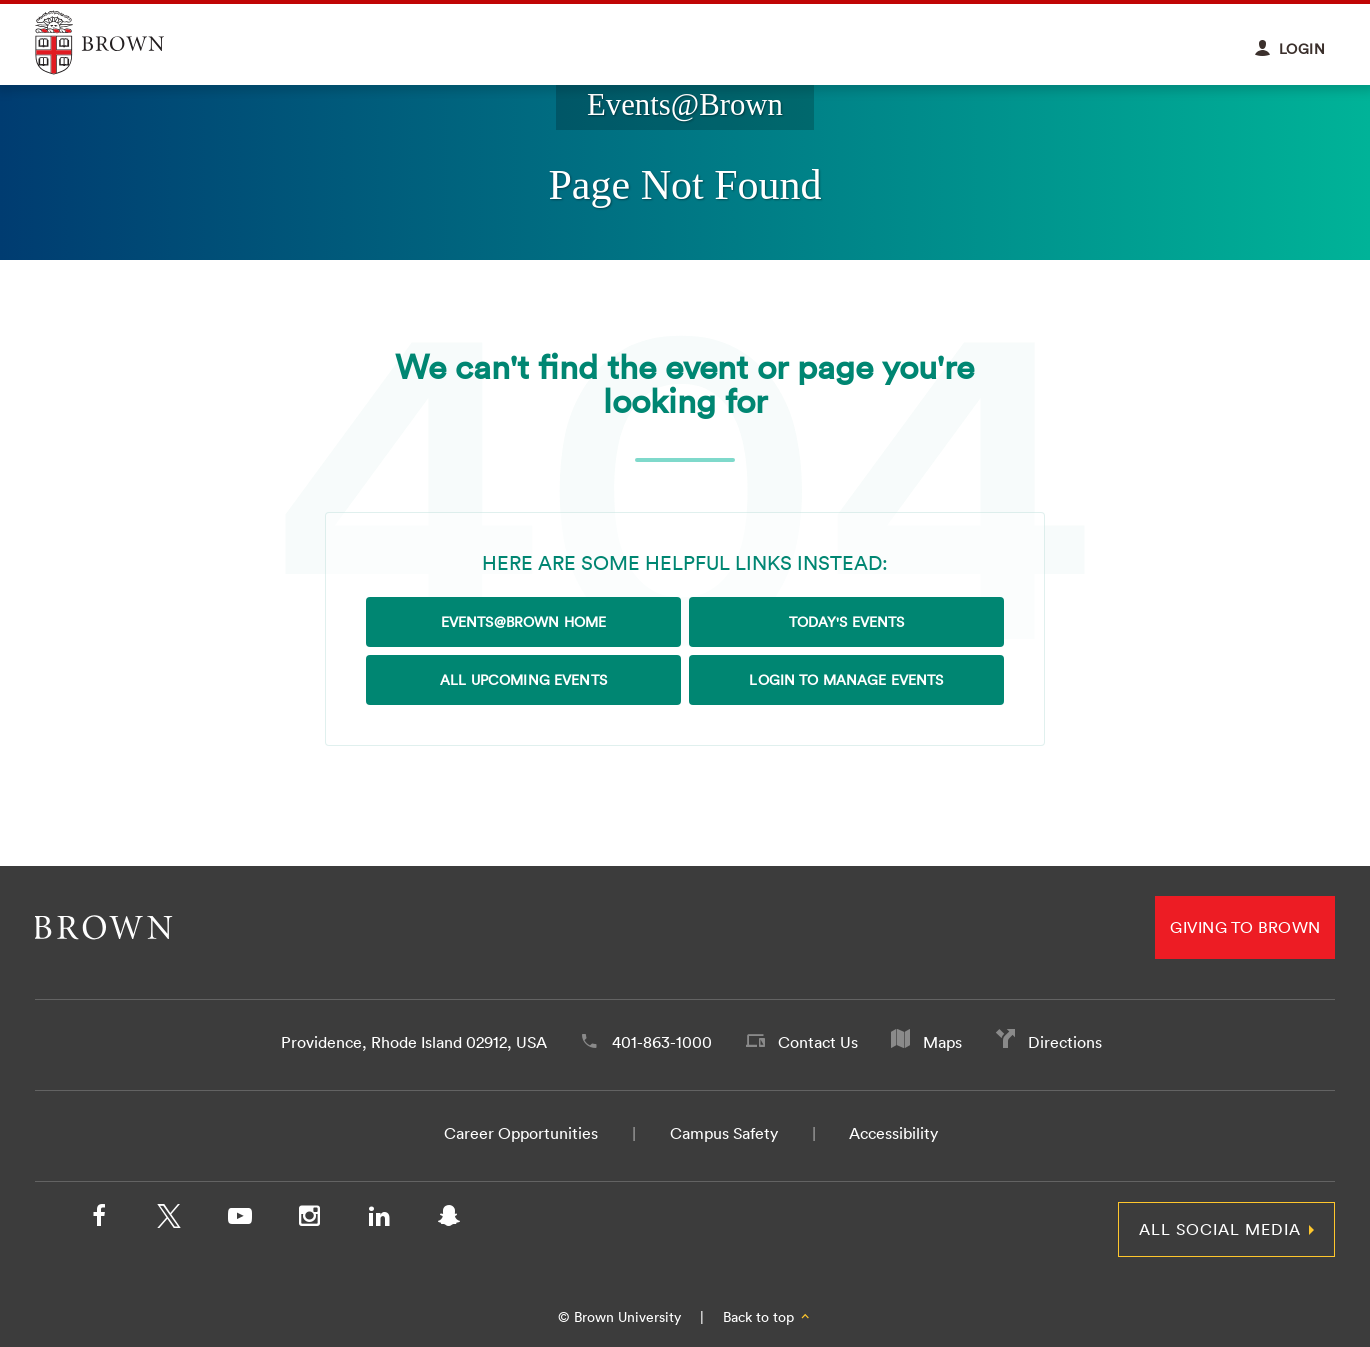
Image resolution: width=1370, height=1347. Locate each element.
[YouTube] (239, 1220)
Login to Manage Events (846, 680)
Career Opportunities (521, 1133)
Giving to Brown (1245, 927)
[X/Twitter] (169, 1220)
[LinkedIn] (379, 1220)
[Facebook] (99, 1220)
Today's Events (847, 622)
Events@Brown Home (523, 622)
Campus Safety (724, 1133)
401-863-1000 (662, 1042)
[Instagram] (309, 1220)
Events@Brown (685, 105)
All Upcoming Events (523, 680)
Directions (1065, 1042)
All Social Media (1220, 1229)
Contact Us (818, 1042)
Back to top (767, 1317)
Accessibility (893, 1133)
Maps (942, 1042)
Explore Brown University (122, 42)
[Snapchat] (449, 1220)
